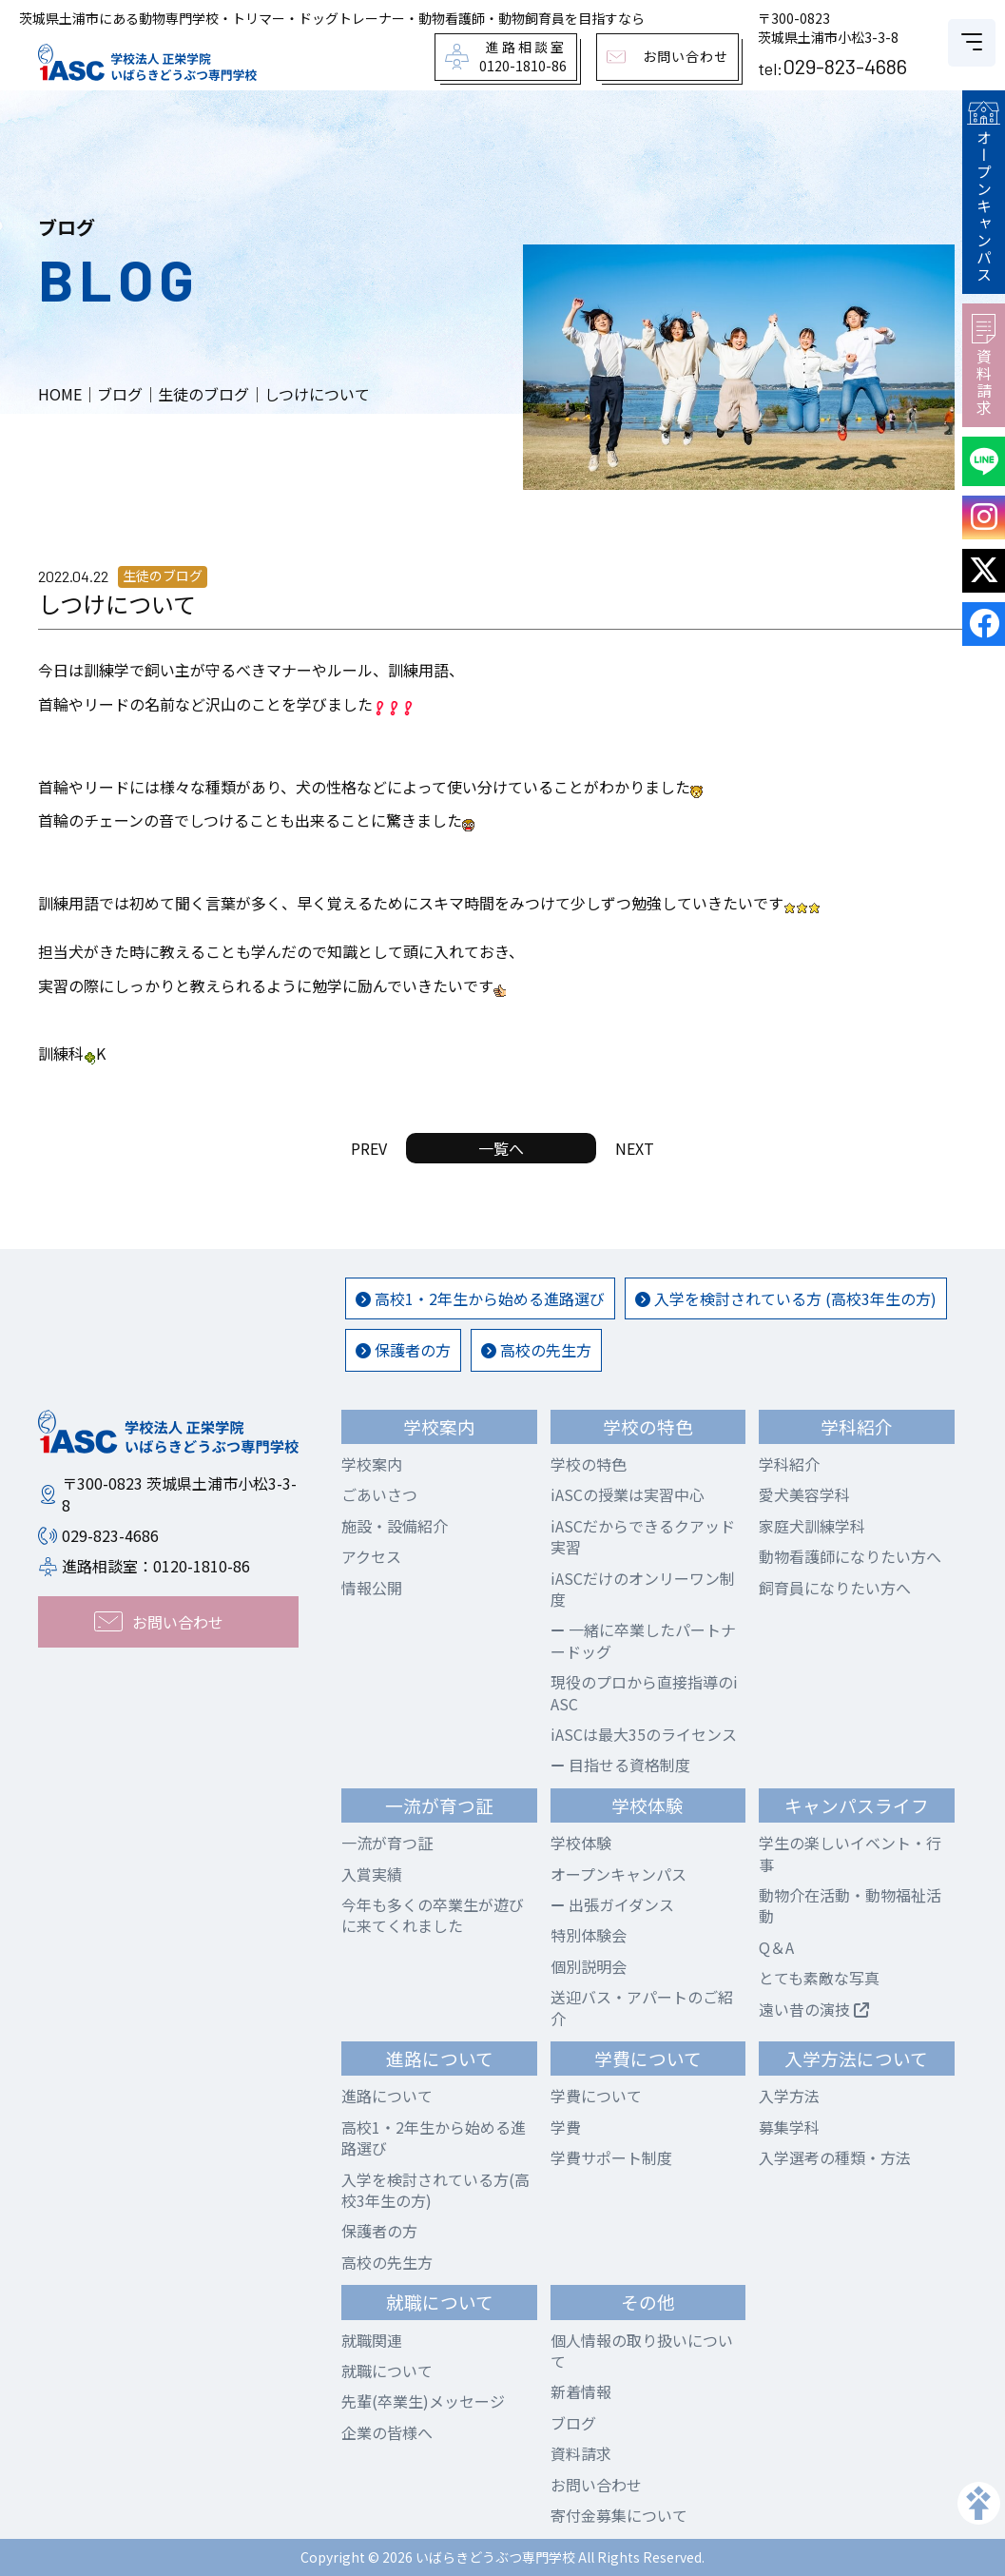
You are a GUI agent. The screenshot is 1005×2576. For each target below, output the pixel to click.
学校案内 (371, 1464)
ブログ (573, 2422)
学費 (566, 2127)
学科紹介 (789, 1464)
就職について (387, 2370)
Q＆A (776, 1947)
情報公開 (371, 1587)
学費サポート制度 (611, 2157)
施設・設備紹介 (394, 1525)
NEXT (634, 1148)
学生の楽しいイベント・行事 (850, 1853)
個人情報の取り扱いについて (642, 2350)
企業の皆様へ (387, 2432)
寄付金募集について (619, 2515)
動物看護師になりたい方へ (850, 1556)
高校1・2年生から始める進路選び (480, 1298)
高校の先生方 (536, 1349)
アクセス (371, 1556)
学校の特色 (589, 1464)
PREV (369, 1148)
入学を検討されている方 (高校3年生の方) (786, 1298)
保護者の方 (403, 1349)
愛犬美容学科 (804, 1494)
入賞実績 (371, 1874)
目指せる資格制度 (620, 1764)
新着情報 (581, 2391)
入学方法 (789, 2095)
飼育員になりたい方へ (835, 1587)
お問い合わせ (596, 2484)
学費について (596, 2095)
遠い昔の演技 (814, 2009)
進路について (387, 2095)
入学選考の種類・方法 (835, 2157)
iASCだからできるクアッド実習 (643, 1536)
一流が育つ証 (387, 1842)
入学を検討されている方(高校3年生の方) (435, 2190)
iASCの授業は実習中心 (628, 1494)
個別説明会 (589, 1966)
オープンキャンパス (983, 192)
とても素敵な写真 (819, 1977)
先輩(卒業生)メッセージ (423, 2401)
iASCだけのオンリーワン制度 (643, 1588)
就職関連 (371, 2340)
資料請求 (983, 365)
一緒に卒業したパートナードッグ (643, 1640)
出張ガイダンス (612, 1904)
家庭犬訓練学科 (812, 1525)
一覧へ (501, 1148)
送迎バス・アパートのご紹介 (642, 2007)
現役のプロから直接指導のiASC (644, 1692)
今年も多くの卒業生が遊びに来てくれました (432, 1915)
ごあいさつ (379, 1494)
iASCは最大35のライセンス (644, 1734)
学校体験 (581, 1842)
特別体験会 (589, 1934)
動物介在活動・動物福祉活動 (850, 1905)
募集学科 (789, 2127)
